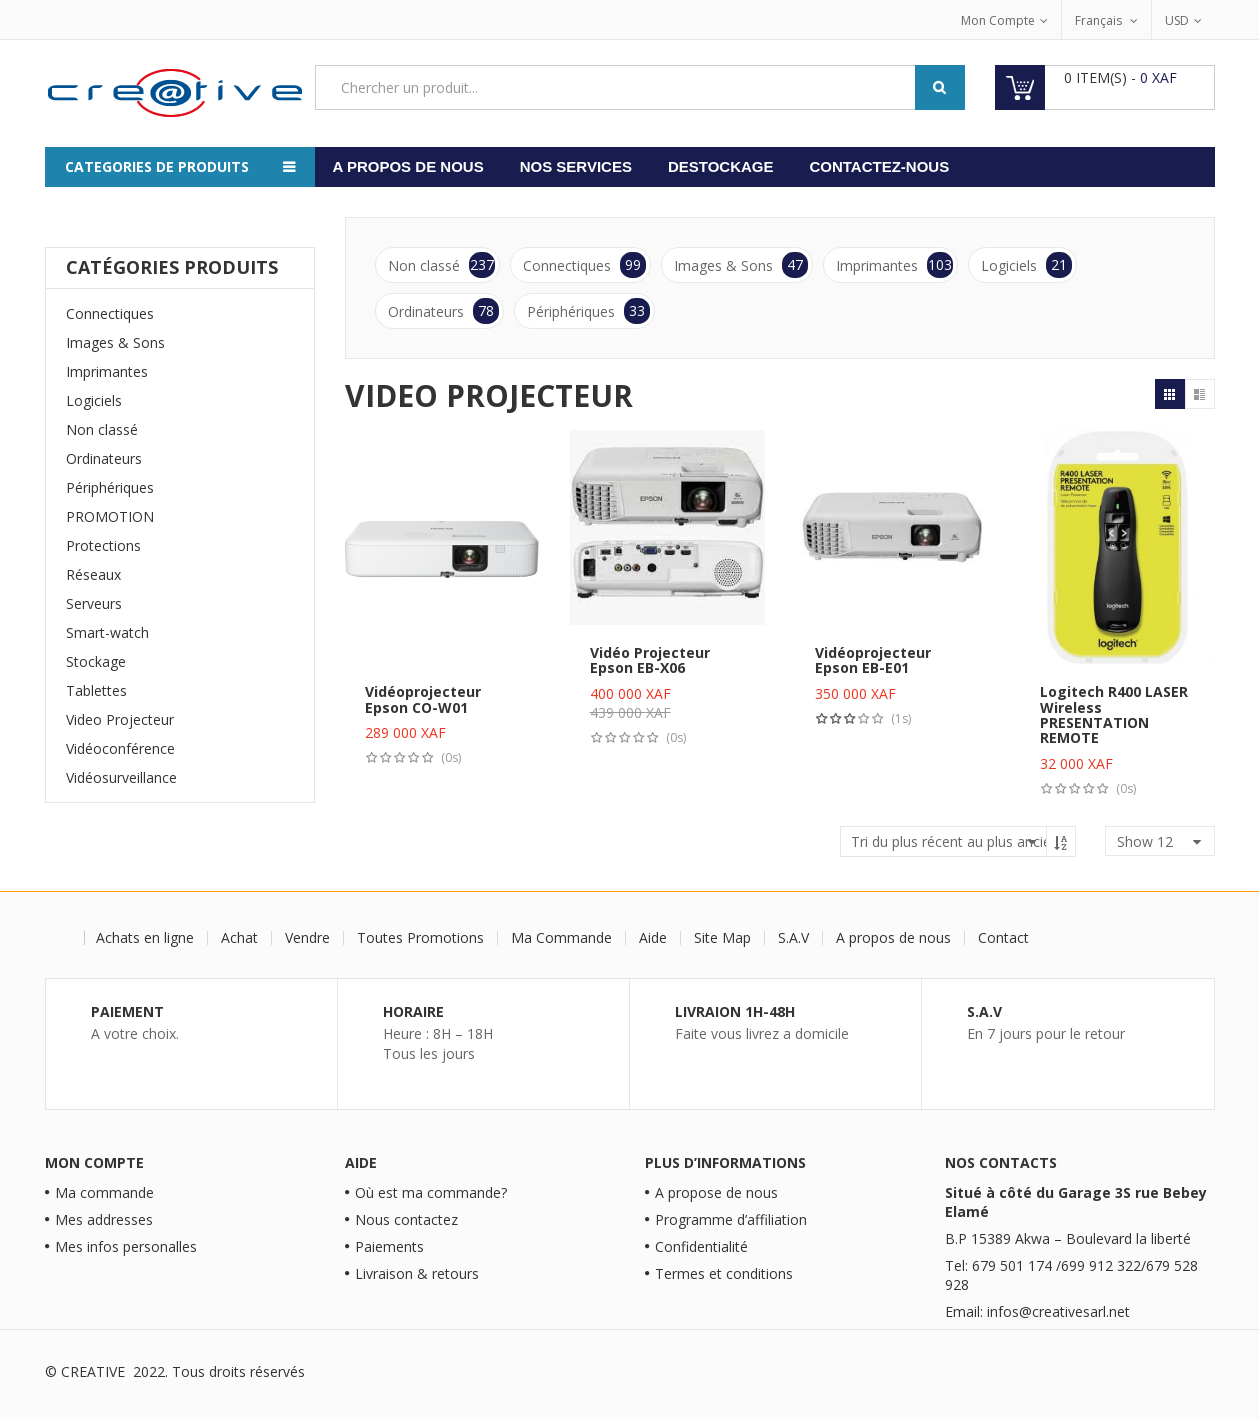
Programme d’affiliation (731, 1219)
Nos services (576, 166)
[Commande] (958, 841)
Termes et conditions (724, 1273)
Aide (655, 938)
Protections (103, 545)
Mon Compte (998, 20)
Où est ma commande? (431, 1192)
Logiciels (94, 400)
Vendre (309, 938)
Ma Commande (563, 938)
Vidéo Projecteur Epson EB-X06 (650, 660)
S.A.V (795, 938)
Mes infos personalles (126, 1246)
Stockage (96, 661)
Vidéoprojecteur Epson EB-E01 (873, 660)
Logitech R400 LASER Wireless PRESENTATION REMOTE (1114, 714)
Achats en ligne (147, 938)
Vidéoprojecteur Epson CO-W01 (423, 699)
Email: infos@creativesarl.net (1037, 1311)
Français (1100, 20)
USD (1177, 20)
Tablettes (96, 690)
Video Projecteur (120, 719)
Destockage (721, 166)
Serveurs (94, 603)
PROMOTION (110, 516)
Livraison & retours (417, 1273)
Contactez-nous (879, 166)
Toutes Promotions (422, 938)
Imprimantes (107, 371)
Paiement (127, 1011)
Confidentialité (701, 1246)
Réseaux (93, 574)
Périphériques (110, 487)
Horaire (413, 1011)
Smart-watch (107, 632)
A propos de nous (408, 166)
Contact (1005, 938)
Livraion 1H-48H (735, 1011)
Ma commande (104, 1192)
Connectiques (110, 313)
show (1145, 841)
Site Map (724, 938)
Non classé (102, 429)
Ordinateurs (104, 458)
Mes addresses (104, 1219)
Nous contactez (406, 1219)
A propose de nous (716, 1192)
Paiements (389, 1246)
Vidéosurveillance (121, 777)
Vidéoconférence (120, 748)
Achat (241, 938)
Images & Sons (115, 342)
